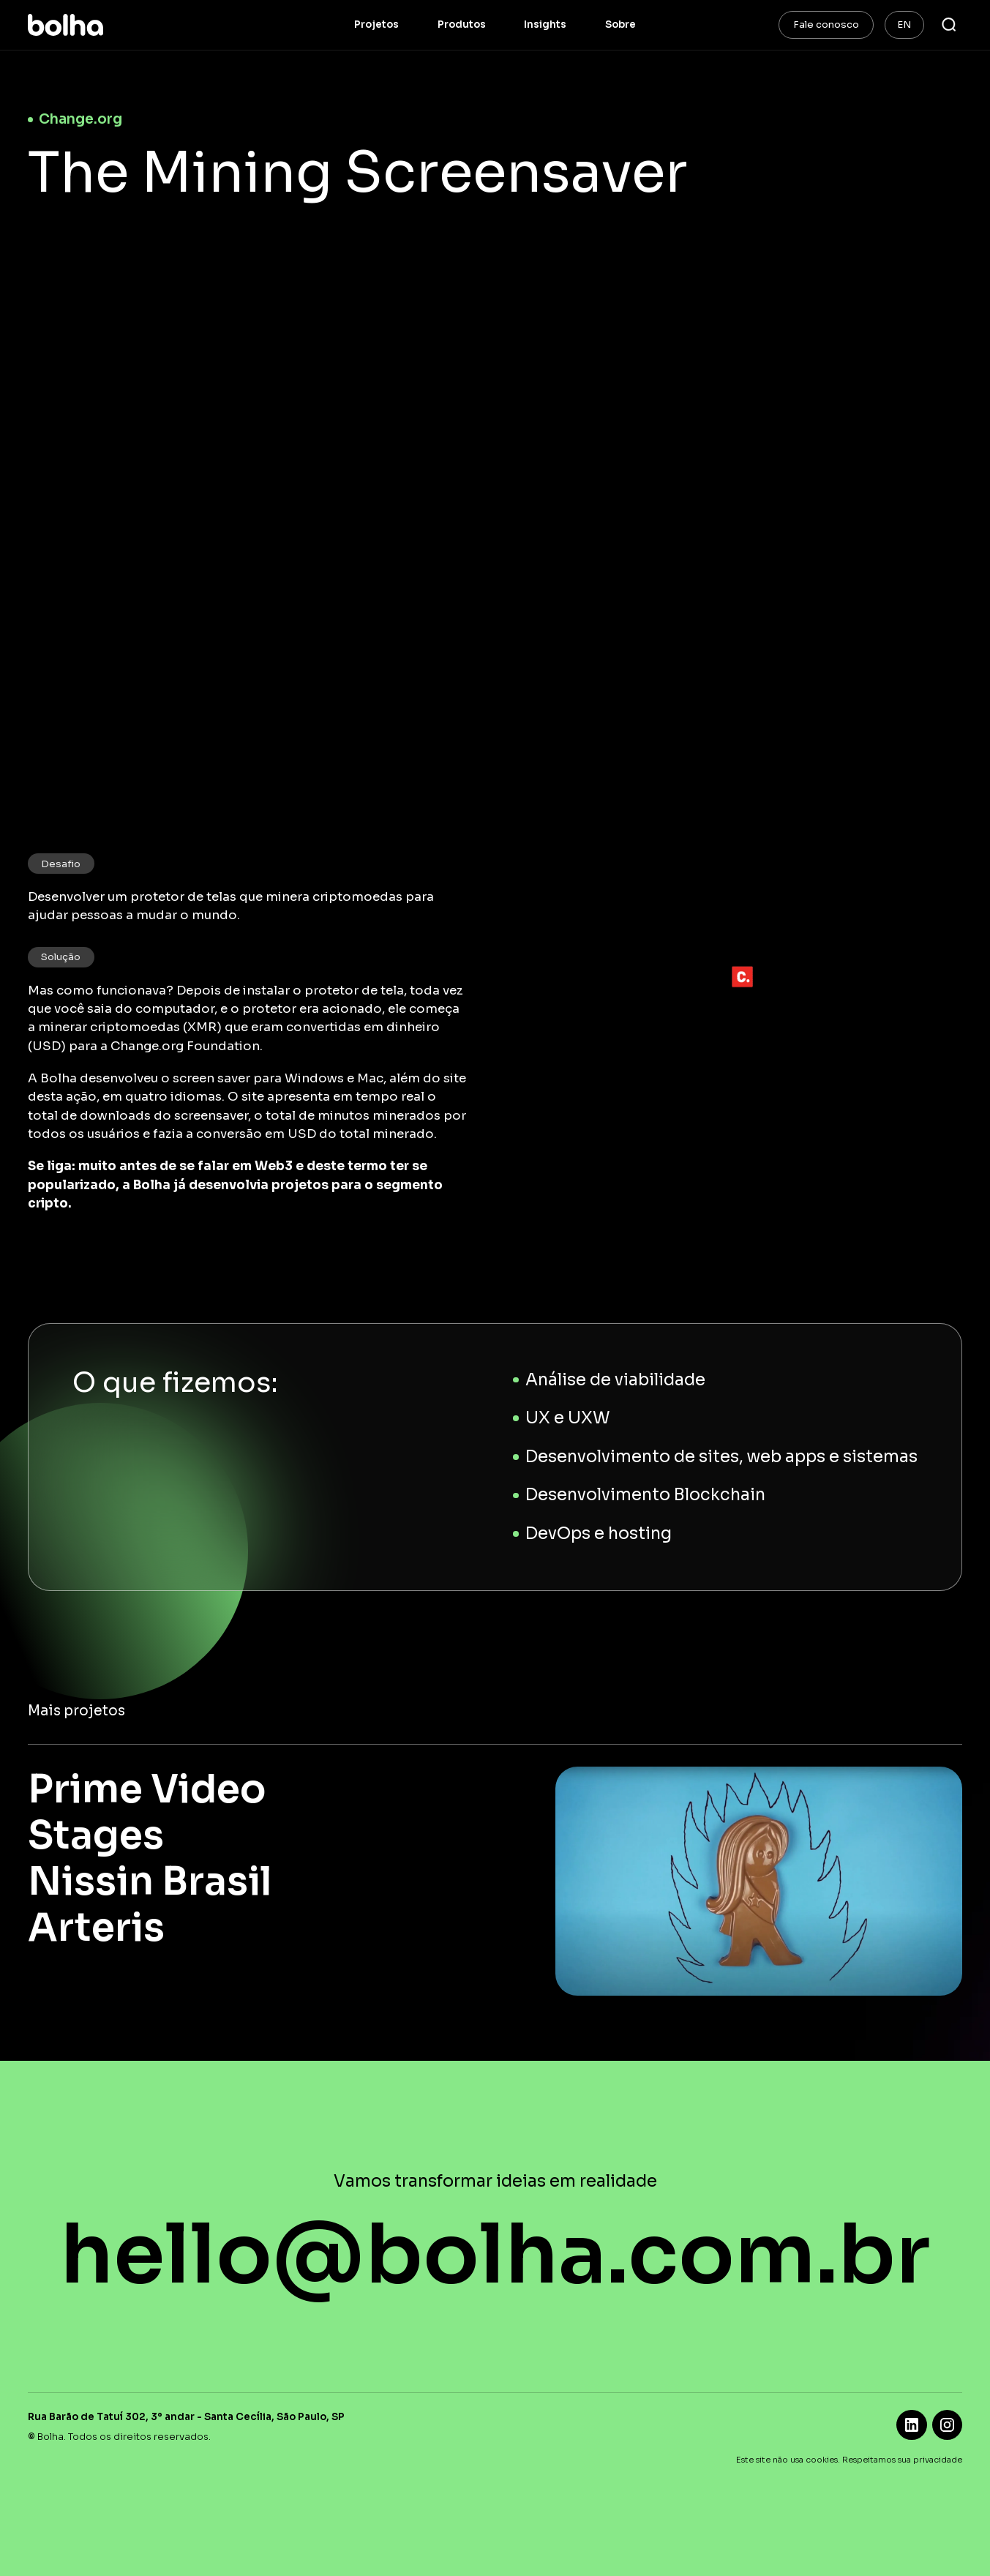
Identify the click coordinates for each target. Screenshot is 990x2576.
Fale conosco (826, 24)
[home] (65, 25)
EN (904, 24)
